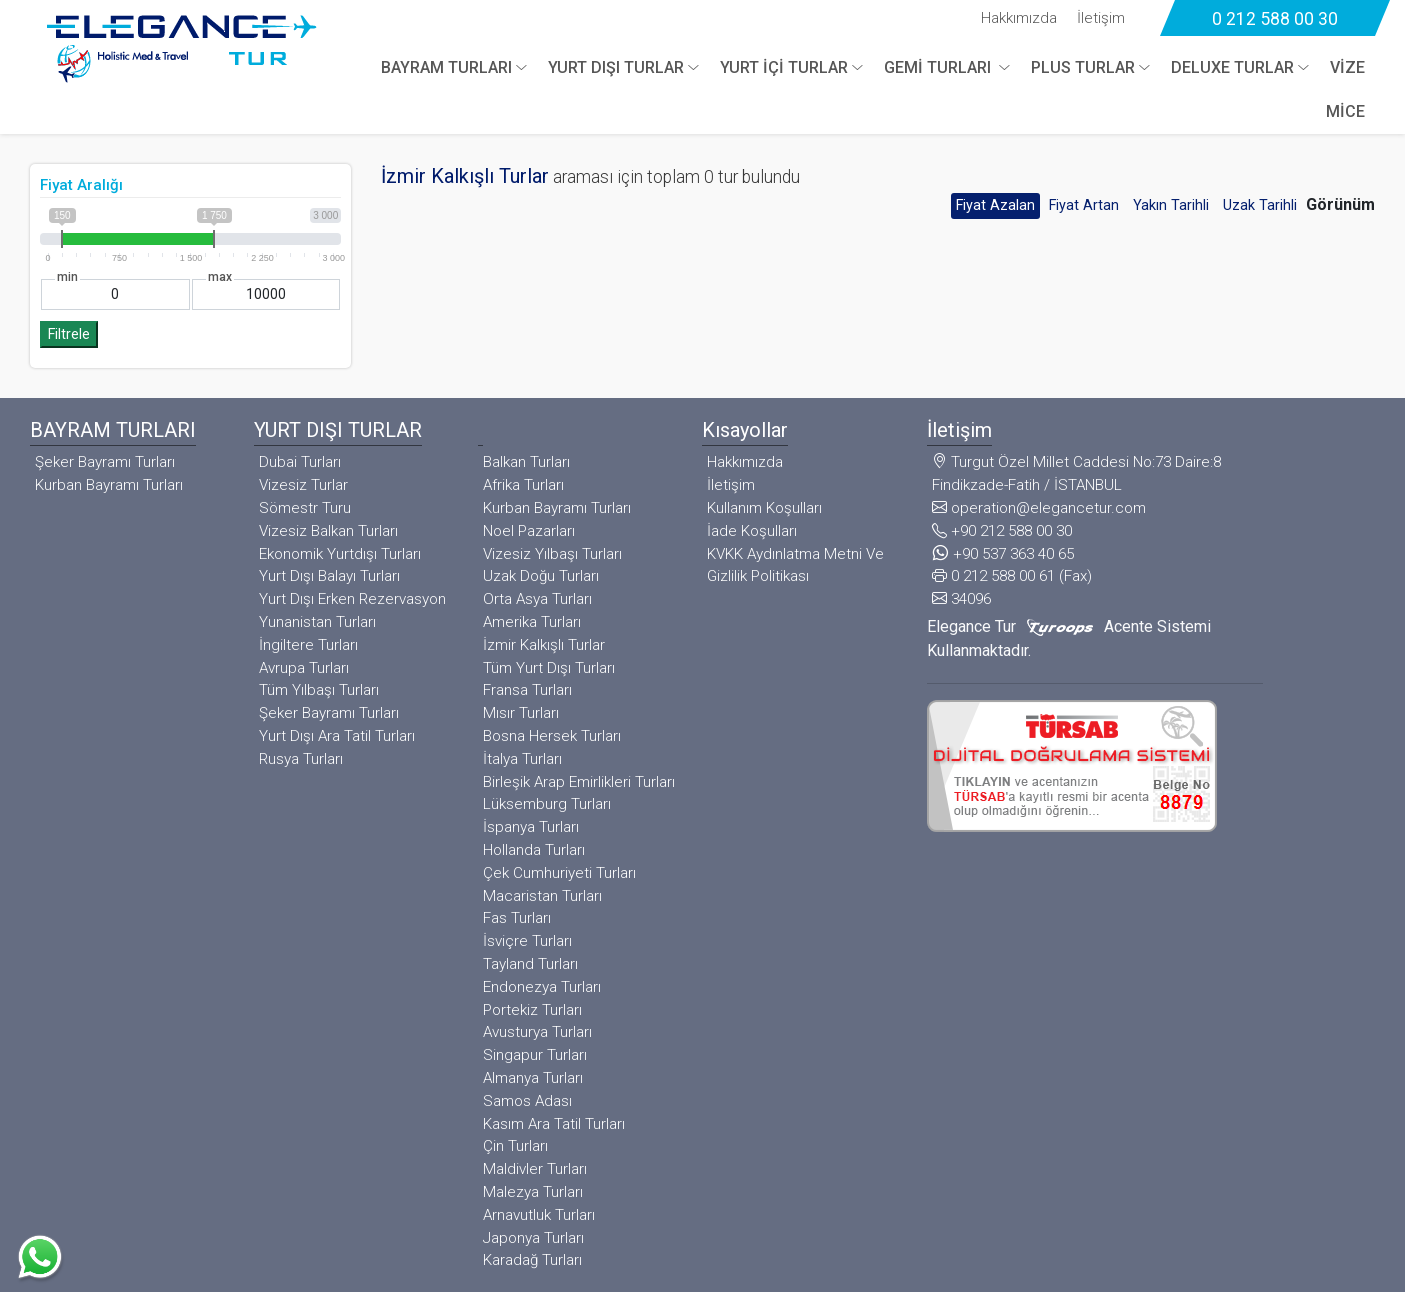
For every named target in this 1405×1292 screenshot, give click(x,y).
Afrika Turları (523, 485)
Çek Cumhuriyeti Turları (559, 873)
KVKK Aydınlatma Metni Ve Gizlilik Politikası (795, 565)
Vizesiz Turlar (303, 485)
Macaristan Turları (542, 896)
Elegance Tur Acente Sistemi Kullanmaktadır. (1069, 638)
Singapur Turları (535, 1055)
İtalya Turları (522, 759)
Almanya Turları (533, 1078)
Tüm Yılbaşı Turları (319, 690)
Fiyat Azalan (995, 205)
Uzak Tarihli (1260, 205)
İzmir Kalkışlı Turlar (544, 645)
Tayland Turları (530, 964)
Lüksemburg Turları (547, 804)
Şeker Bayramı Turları (105, 462)
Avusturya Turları (537, 1032)
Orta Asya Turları (537, 599)
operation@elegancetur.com (1039, 508)
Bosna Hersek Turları (552, 736)
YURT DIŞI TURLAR (616, 67)
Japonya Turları (533, 1238)
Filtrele (69, 334)
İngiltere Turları (308, 645)
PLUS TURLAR (1083, 67)
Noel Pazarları (529, 531)
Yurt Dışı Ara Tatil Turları (337, 736)
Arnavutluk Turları (539, 1215)
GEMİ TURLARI (939, 67)
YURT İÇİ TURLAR (784, 67)
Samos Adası (527, 1101)
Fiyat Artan (1084, 205)
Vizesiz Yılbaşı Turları (552, 554)
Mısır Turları (521, 713)
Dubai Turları (300, 462)
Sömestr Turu (305, 508)
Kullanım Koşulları (764, 508)
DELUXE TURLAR (1232, 67)
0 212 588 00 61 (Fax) (1012, 576)
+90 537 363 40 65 (1003, 554)
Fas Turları (517, 918)
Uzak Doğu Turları (541, 576)
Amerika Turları (532, 622)
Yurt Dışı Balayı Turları (329, 576)
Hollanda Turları (534, 850)
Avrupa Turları (304, 668)
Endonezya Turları (542, 987)
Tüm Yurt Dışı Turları (549, 668)
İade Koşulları (752, 531)
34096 (961, 599)
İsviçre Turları (527, 941)
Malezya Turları (533, 1192)
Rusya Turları (301, 759)
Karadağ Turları (532, 1260)
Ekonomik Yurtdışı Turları (340, 554)
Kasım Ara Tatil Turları (554, 1124)
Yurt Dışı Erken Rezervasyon (352, 599)
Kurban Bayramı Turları (109, 485)
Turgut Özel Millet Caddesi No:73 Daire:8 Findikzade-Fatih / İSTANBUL (1076, 473)
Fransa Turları (527, 690)
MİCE (1345, 111)
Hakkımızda (1019, 18)
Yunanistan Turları (317, 622)
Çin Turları (515, 1146)
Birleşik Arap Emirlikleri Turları (579, 782)
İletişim (1101, 18)
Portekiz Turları (532, 1010)
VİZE (1347, 67)
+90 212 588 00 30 (1002, 531)
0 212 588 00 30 (1275, 19)
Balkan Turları (526, 462)
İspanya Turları (531, 827)
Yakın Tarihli (1171, 205)
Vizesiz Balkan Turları (328, 531)
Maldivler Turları (535, 1169)
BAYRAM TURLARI (446, 67)
